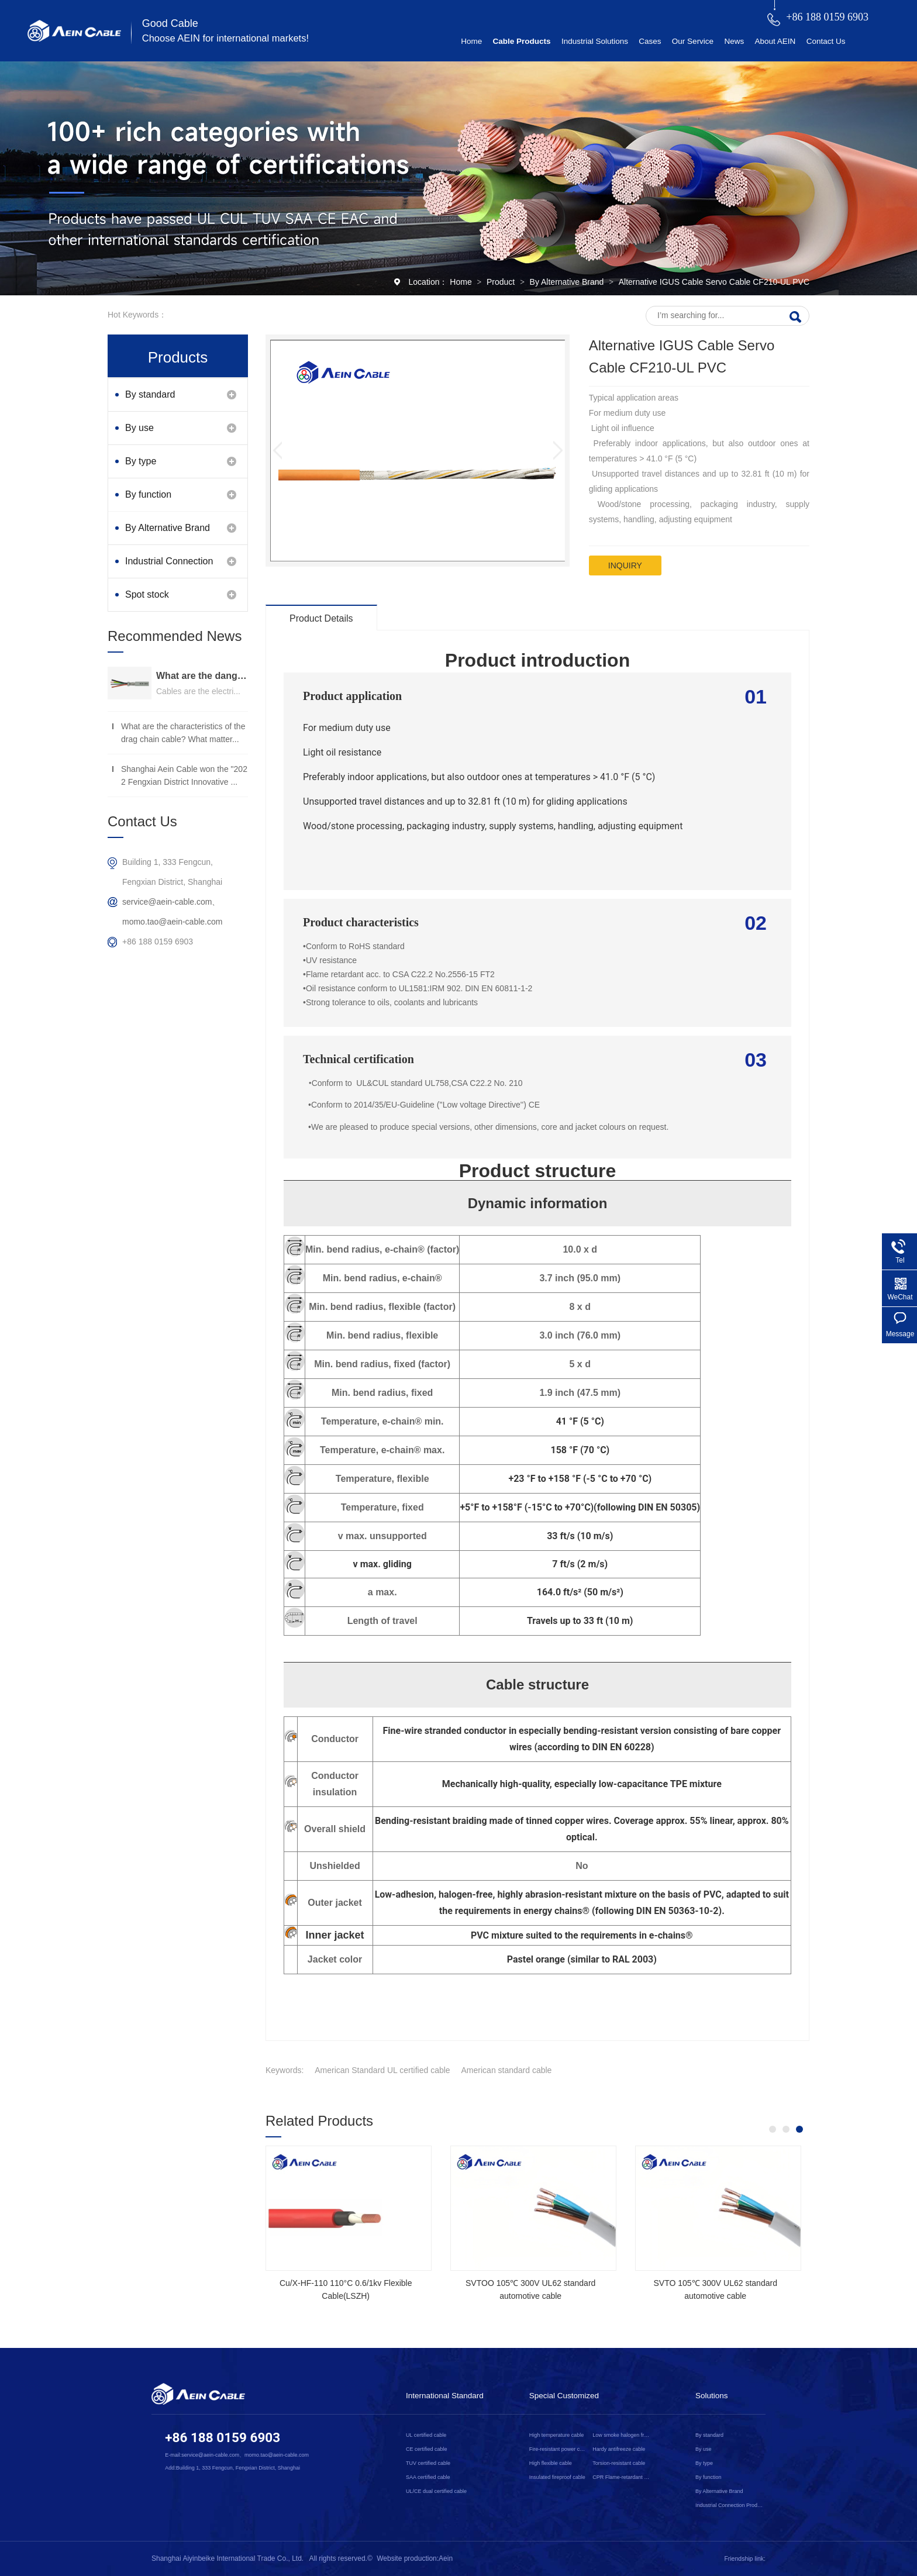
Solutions (711, 2395)
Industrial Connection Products (169, 567)
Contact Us (826, 41)
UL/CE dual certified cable (436, 2491)
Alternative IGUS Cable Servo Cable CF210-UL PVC (714, 282)
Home (471, 41)
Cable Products (522, 41)
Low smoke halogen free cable (621, 2435)
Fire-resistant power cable (558, 2449)
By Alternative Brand (568, 282)
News (734, 41)
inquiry (625, 565)
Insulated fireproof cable (557, 2477)
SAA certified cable (428, 2477)
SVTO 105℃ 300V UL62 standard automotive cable (715, 2289)
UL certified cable (426, 2435)
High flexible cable (550, 2463)
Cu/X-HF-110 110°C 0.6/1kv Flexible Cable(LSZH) (346, 2289)
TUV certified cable (428, 2463)
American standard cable (506, 2070)
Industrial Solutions (594, 41)
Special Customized (564, 2395)
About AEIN (775, 41)
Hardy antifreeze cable (618, 2449)
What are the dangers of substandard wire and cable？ (202, 676)
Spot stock (147, 594)
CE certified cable (426, 2449)
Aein (446, 2558)
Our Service (692, 41)
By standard (150, 394)
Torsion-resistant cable (618, 2463)
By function (148, 494)
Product (502, 282)
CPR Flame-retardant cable (621, 2477)
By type (140, 461)
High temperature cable (556, 2435)
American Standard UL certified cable (382, 2070)
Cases (650, 41)
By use (139, 428)
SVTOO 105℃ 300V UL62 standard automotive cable (530, 2289)
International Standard (445, 2395)
